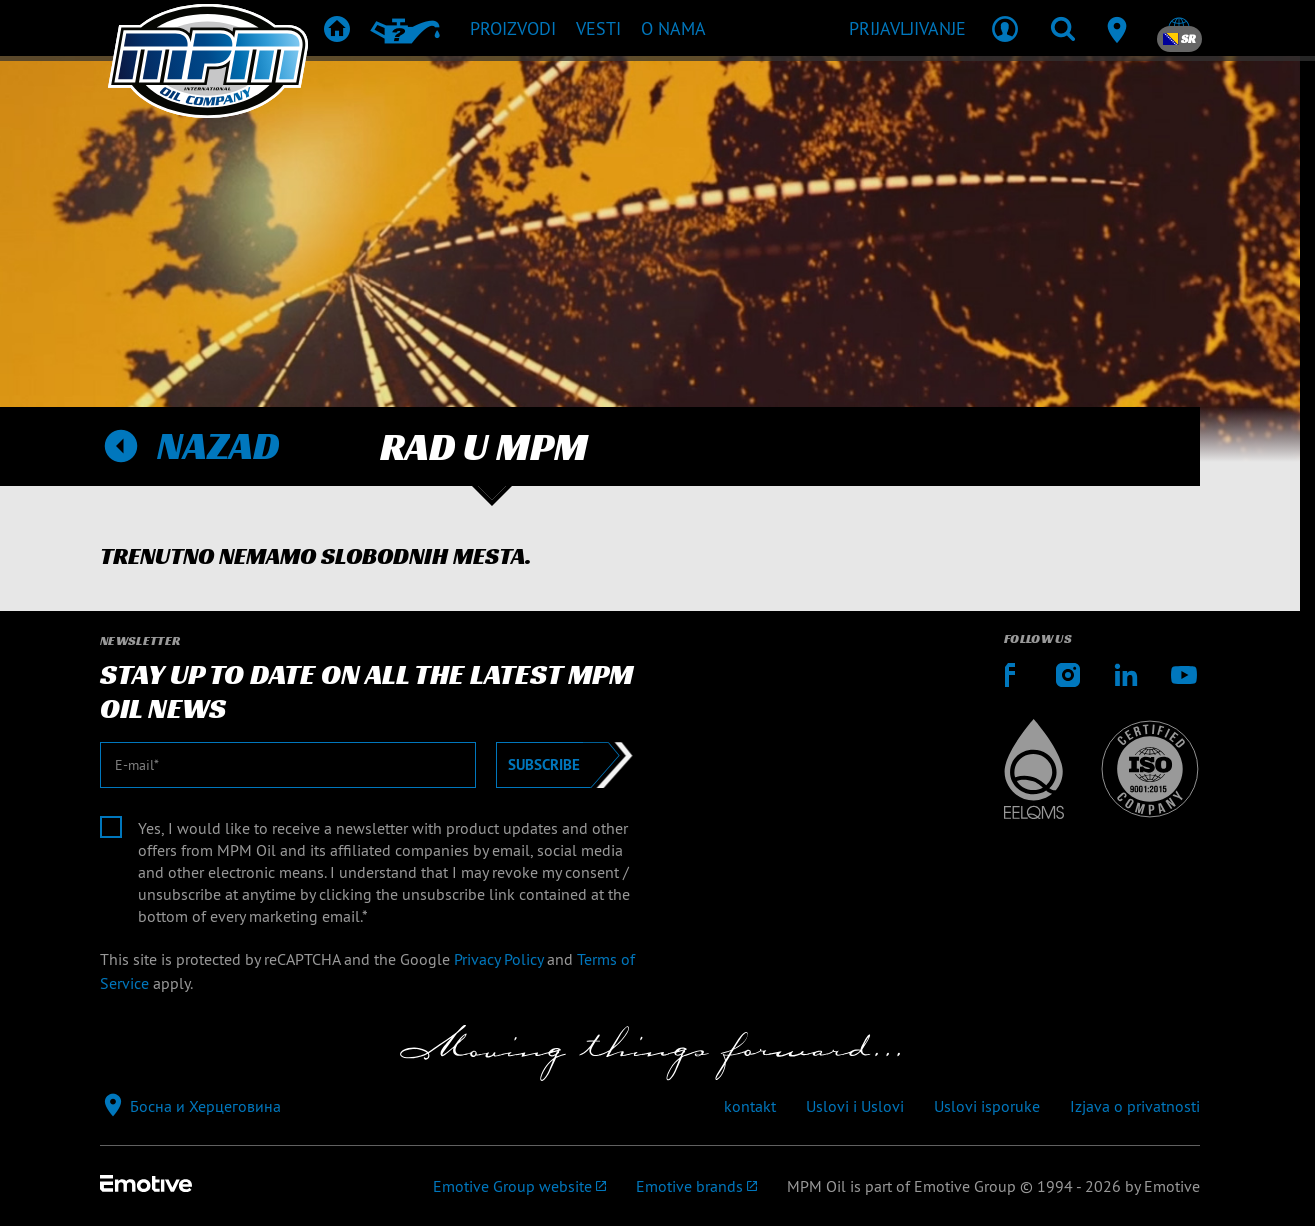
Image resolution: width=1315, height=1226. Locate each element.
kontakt (750, 1106)
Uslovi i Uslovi (855, 1106)
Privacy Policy (498, 959)
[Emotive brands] (696, 1186)
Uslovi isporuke (987, 1106)
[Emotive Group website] (519, 1186)
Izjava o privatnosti (1135, 1106)
